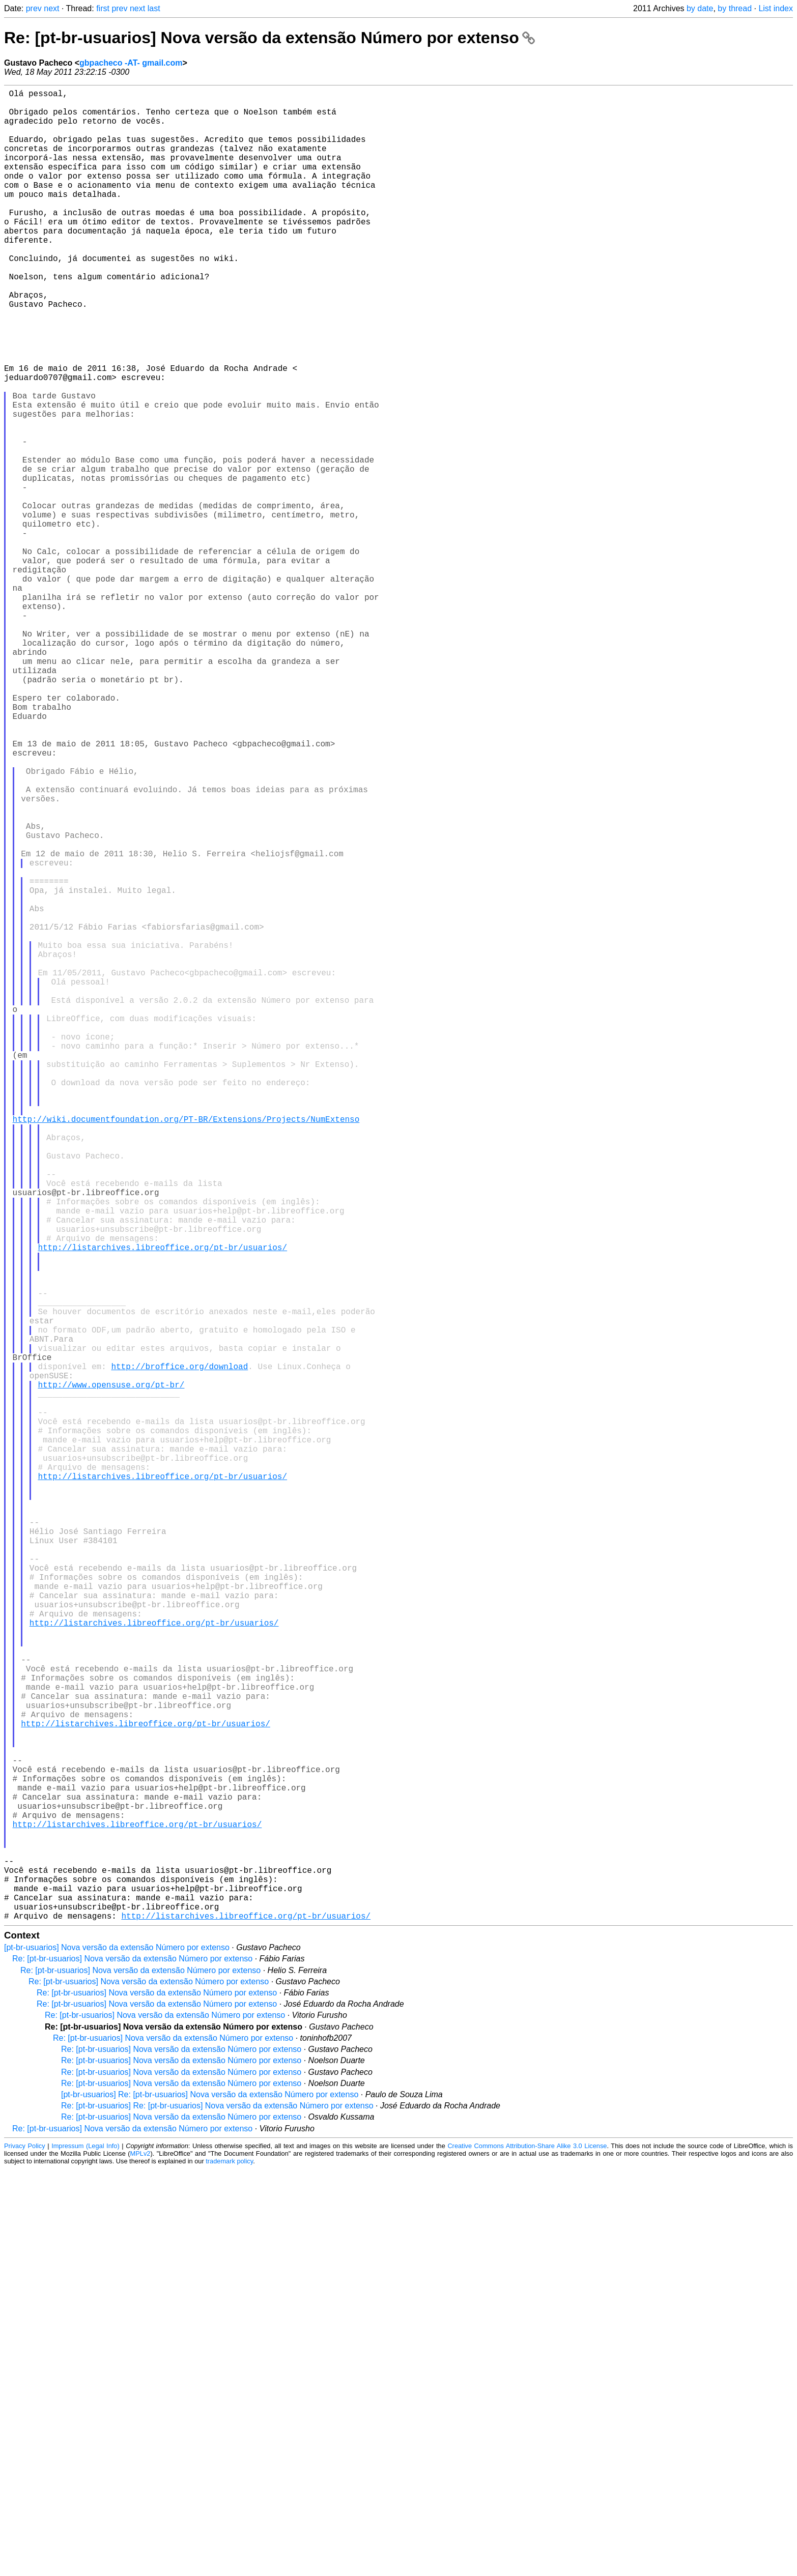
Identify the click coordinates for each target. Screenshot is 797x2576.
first (102, 8)
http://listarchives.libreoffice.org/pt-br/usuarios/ (162, 1505)
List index (775, 8)
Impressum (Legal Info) (85, 2553)
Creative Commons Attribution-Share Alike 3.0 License (527, 2553)
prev (34, 8)
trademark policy (229, 2568)
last (154, 8)
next (51, 8)
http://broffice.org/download (179, 1651)
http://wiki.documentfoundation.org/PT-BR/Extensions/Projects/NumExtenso (186, 1348)
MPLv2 (140, 2560)
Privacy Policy (24, 2553)
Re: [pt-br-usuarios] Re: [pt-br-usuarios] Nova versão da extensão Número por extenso (217, 2512)
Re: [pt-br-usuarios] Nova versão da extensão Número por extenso (269, 37)
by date (700, 8)
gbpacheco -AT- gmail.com (130, 63)
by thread (735, 8)
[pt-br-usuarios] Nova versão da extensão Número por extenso (117, 2354)
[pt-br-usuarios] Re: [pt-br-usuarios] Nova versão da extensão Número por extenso (209, 2501)
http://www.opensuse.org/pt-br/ (111, 1673)
